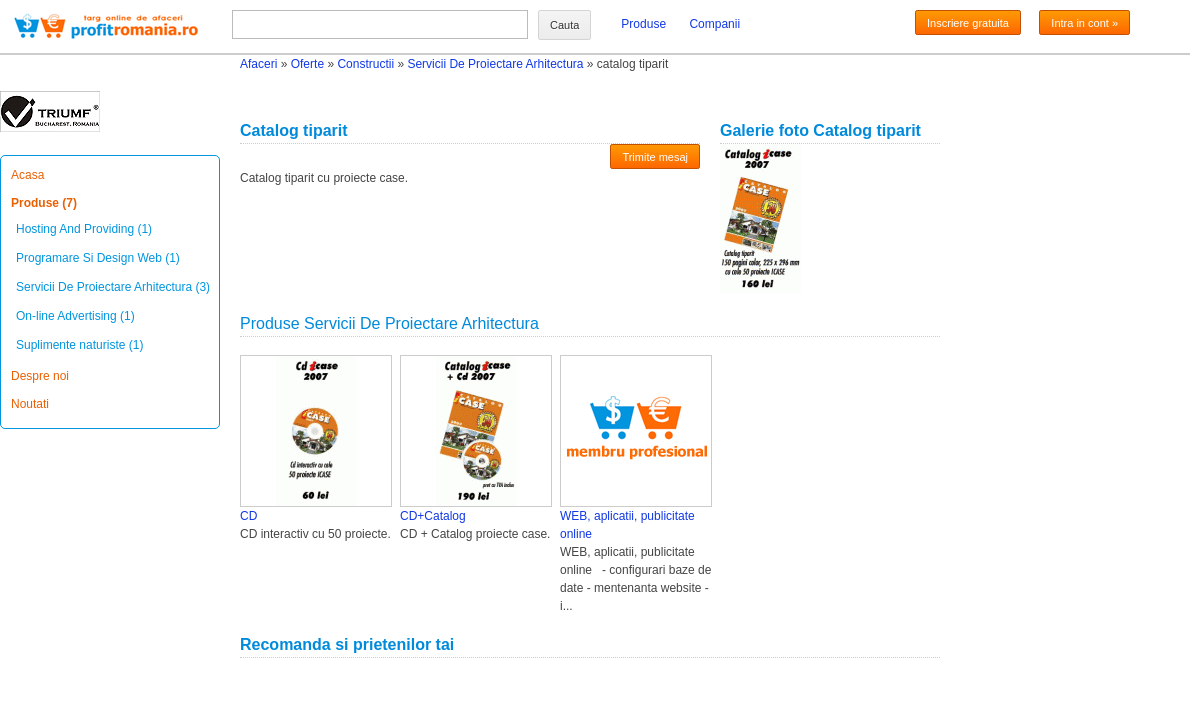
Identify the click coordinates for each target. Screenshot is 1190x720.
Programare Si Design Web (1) (98, 258)
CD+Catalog (433, 516)
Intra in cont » (1084, 23)
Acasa (27, 175)
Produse (643, 24)
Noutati (30, 404)
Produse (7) (44, 203)
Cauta (564, 25)
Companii (714, 24)
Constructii (365, 64)
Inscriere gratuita (968, 23)
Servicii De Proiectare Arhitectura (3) (113, 287)
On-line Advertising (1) (75, 316)
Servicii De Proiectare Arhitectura (495, 64)
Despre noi (40, 376)
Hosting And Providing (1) (84, 229)
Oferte (307, 64)
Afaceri (258, 64)
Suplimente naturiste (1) (79, 345)
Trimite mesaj (655, 157)
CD (248, 516)
